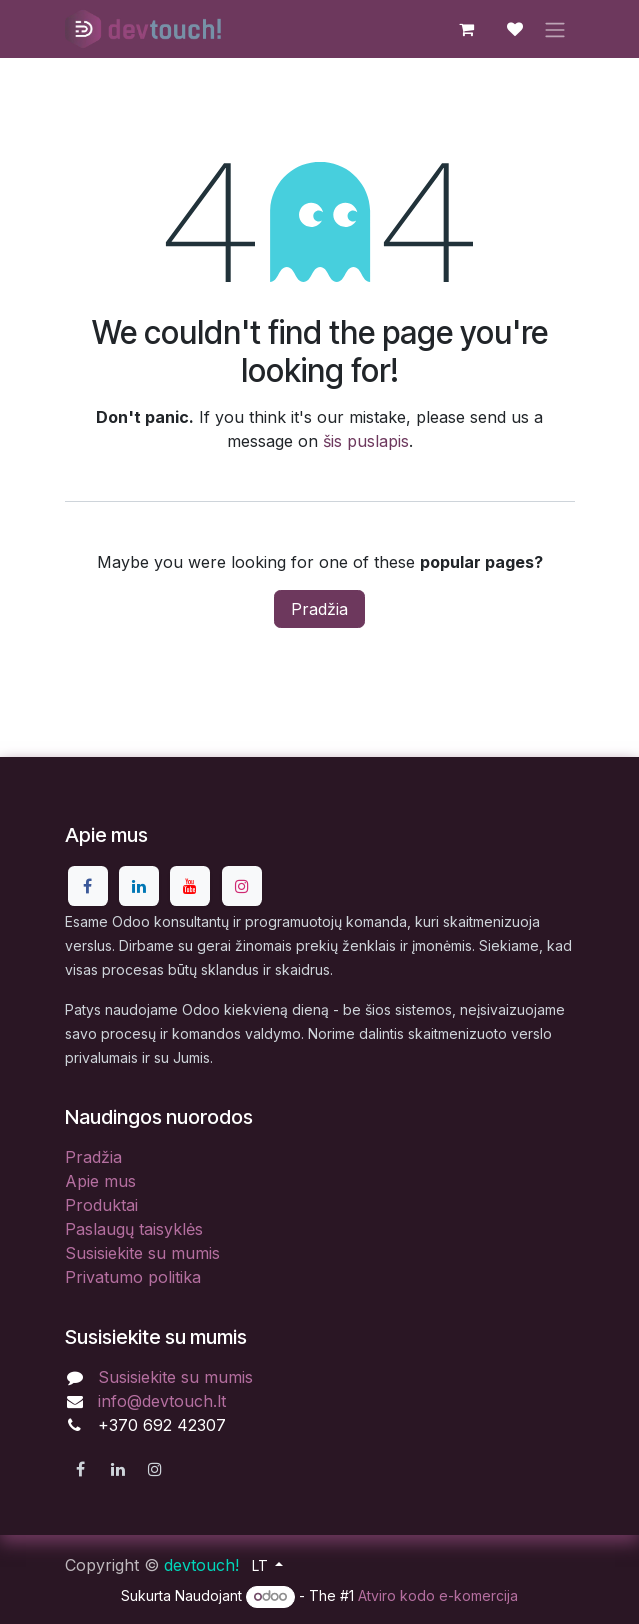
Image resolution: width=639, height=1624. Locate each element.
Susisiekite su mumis (142, 1253)
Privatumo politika (133, 1277)
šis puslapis (366, 441)
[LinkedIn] (139, 886)
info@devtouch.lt (162, 1401)
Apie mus (100, 1181)
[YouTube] (190, 886)
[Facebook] (88, 886)
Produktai (101, 1205)
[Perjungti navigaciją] (555, 29)
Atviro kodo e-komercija (438, 1595)
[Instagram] (242, 886)
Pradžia (319, 609)
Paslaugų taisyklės (134, 1229)
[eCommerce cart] (467, 29)
